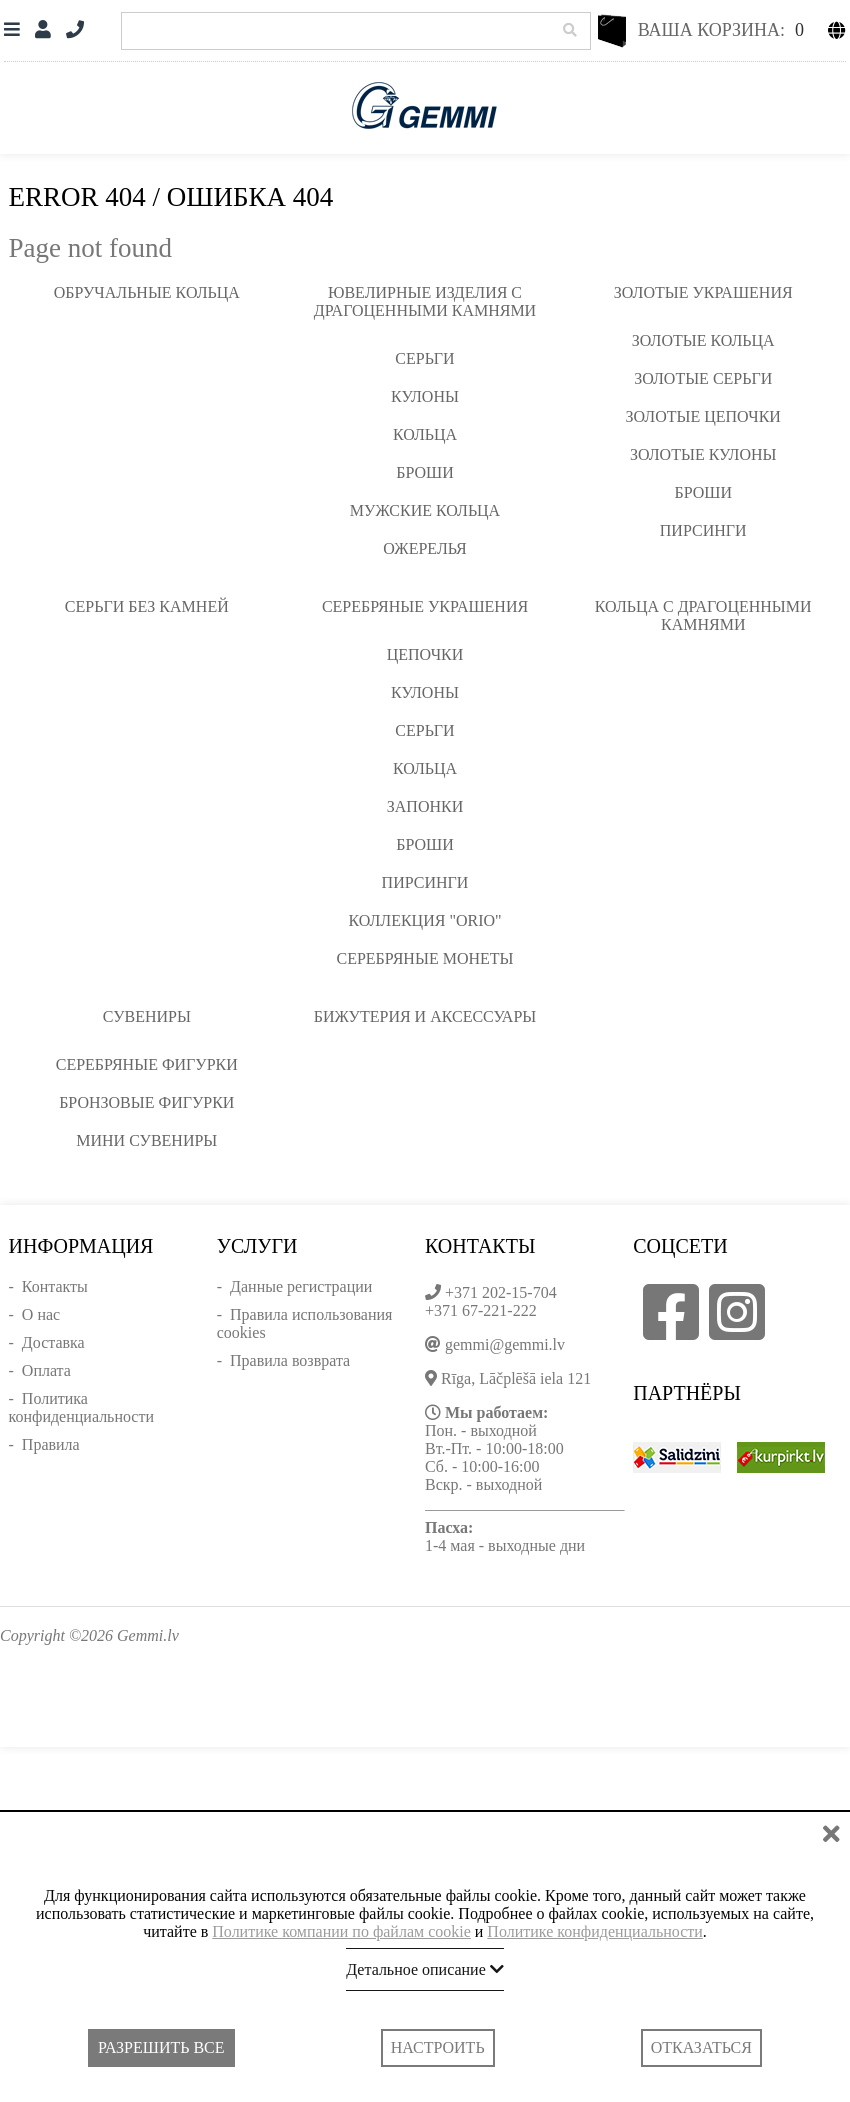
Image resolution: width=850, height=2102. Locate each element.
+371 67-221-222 (481, 1310)
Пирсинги (703, 530)
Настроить (438, 2047)
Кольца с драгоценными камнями (703, 615)
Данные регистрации (301, 1286)
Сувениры (147, 1016)
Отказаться (701, 2047)
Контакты (55, 1286)
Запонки (425, 806)
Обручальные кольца (147, 292)
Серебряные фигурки (147, 1064)
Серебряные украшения (425, 606)
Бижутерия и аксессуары (425, 1016)
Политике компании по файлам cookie (341, 1931)
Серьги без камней (147, 606)
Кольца (425, 434)
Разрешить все (161, 2047)
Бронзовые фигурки (146, 1102)
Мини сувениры (146, 1140)
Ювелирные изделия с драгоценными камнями (425, 301)
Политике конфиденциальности (594, 1931)
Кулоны (425, 396)
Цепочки (425, 654)
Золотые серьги (703, 378)
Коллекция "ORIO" (424, 920)
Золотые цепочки (703, 416)
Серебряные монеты (425, 958)
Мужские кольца (425, 510)
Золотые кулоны (703, 454)
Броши (425, 472)
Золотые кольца (703, 340)
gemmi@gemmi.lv (505, 1344)
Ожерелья (425, 548)
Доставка (53, 1342)
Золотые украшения (703, 292)
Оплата (46, 1370)
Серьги (424, 358)
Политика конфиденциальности (82, 1407)
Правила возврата (290, 1360)
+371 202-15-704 (501, 1292)
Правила (51, 1444)
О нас (41, 1314)
